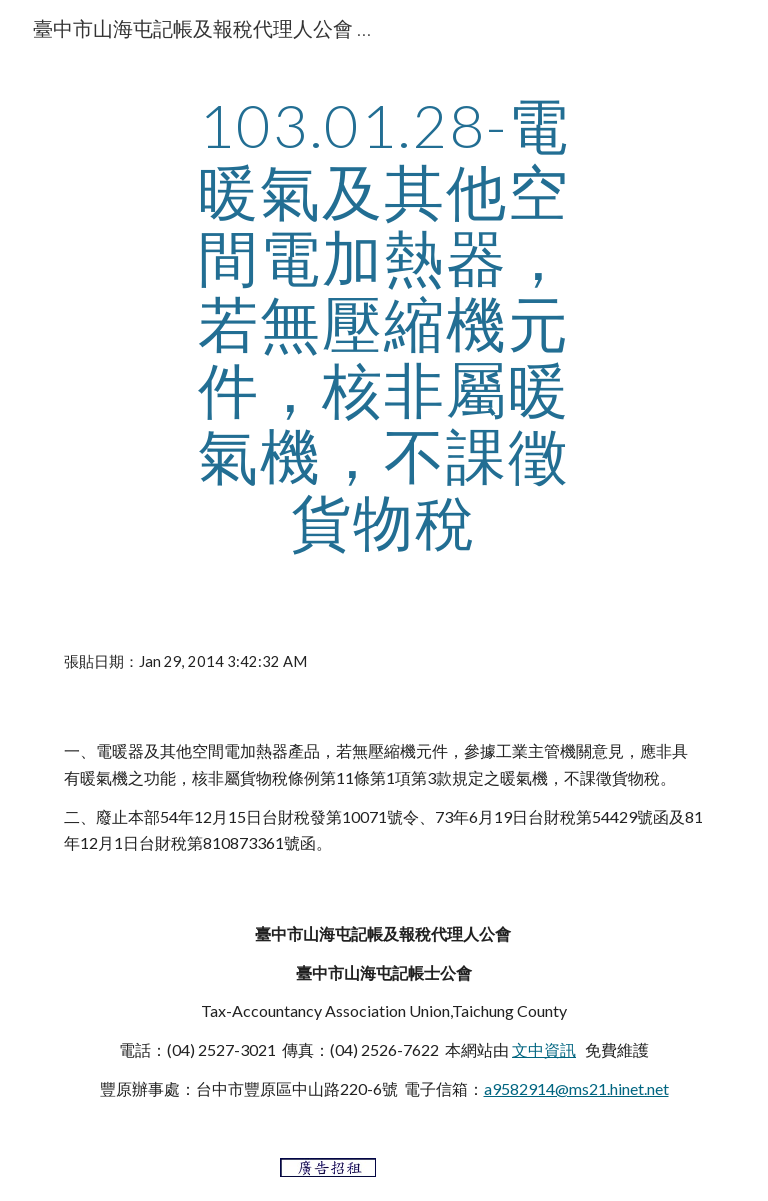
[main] (383, 323)
